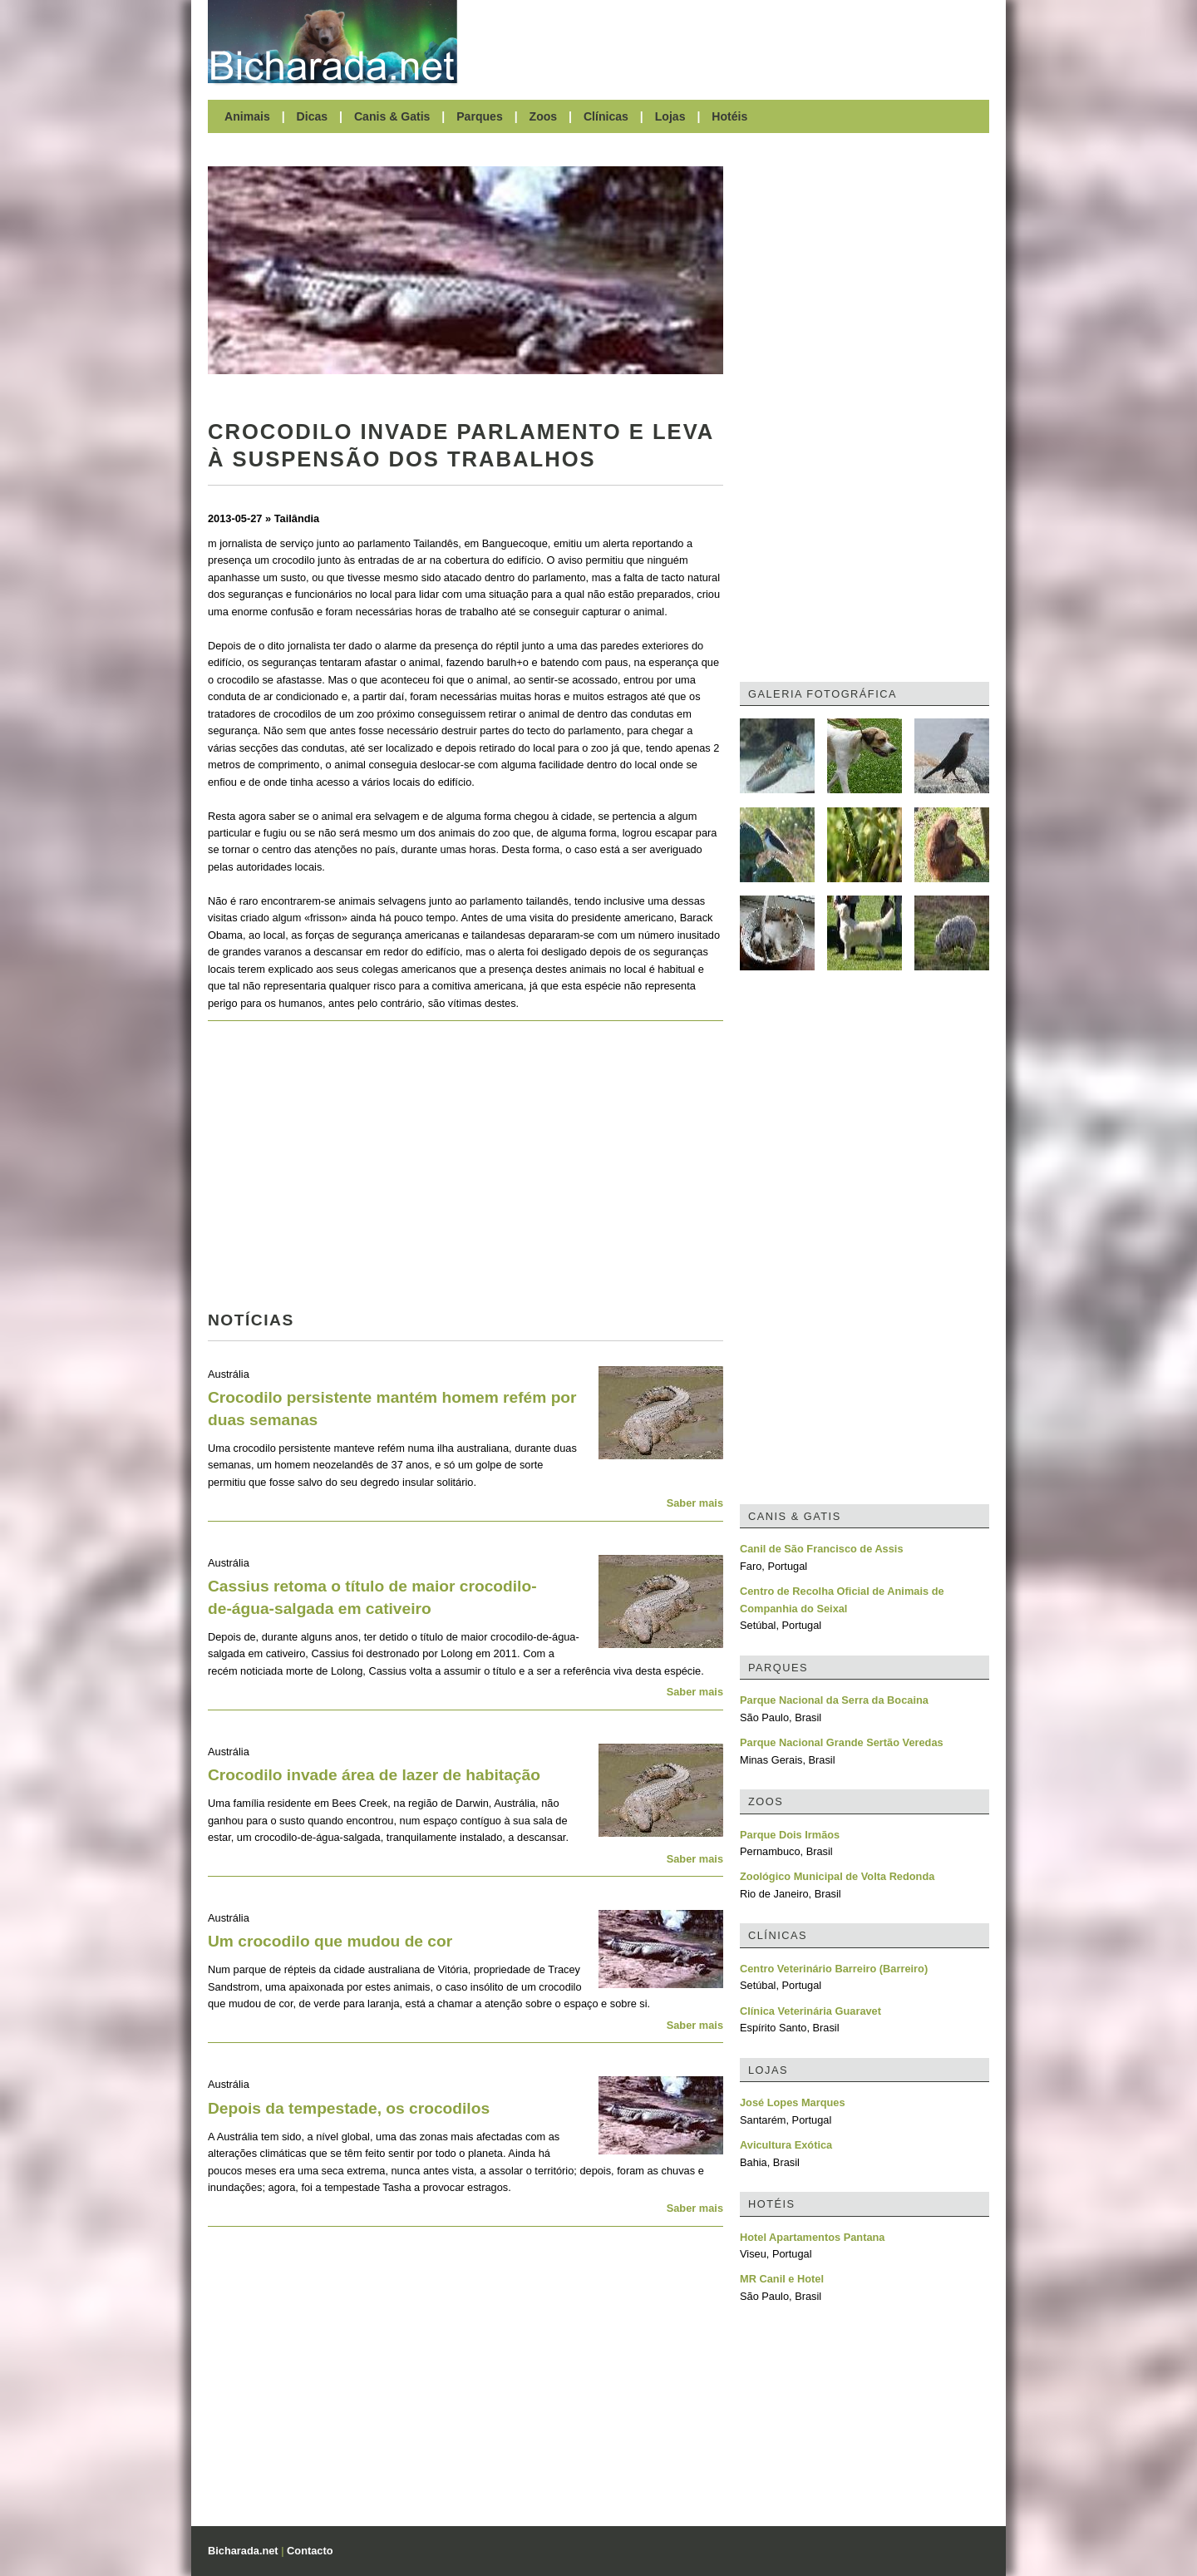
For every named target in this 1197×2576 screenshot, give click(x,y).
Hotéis (729, 116)
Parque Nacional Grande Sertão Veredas (841, 1742)
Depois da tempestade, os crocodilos (349, 2108)
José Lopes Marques (792, 2102)
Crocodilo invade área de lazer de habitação (374, 1775)
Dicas (312, 116)
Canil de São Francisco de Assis (822, 1548)
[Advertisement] (731, 41)
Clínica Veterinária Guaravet (810, 2011)
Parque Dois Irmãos (790, 1834)
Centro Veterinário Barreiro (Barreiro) (834, 1968)
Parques (479, 116)
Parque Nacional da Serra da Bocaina (834, 1700)
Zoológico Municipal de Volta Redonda (837, 1876)
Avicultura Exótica (786, 2145)
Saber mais (695, 1503)
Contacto (309, 2550)
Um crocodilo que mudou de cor (330, 1941)
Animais (247, 116)
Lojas (670, 116)
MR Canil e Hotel (782, 2279)
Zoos (544, 116)
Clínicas (606, 116)
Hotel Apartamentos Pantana (812, 2237)
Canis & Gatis (392, 116)
